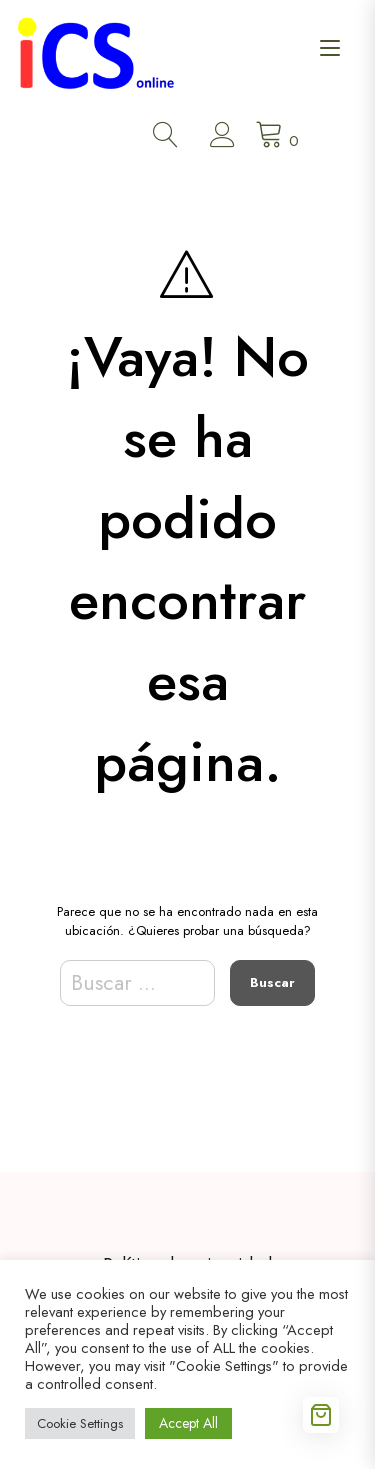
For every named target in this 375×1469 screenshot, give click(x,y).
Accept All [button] (188, 1423)
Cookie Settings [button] (80, 1423)
